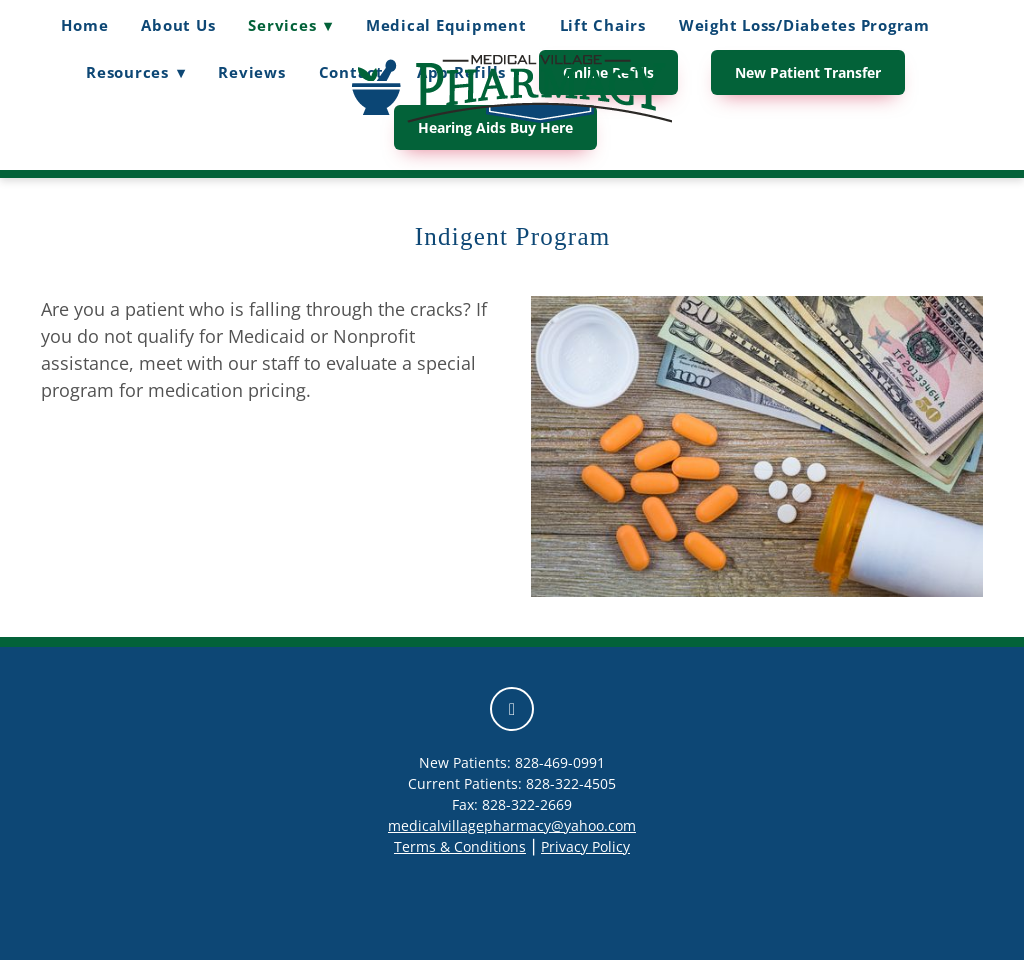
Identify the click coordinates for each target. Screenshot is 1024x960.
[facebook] (512, 709)
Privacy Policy (585, 846)
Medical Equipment (446, 25)
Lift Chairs (603, 25)
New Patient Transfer (808, 72)
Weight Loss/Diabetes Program (804, 25)
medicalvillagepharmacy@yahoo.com (512, 825)
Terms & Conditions (460, 846)
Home (84, 25)
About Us (178, 25)
